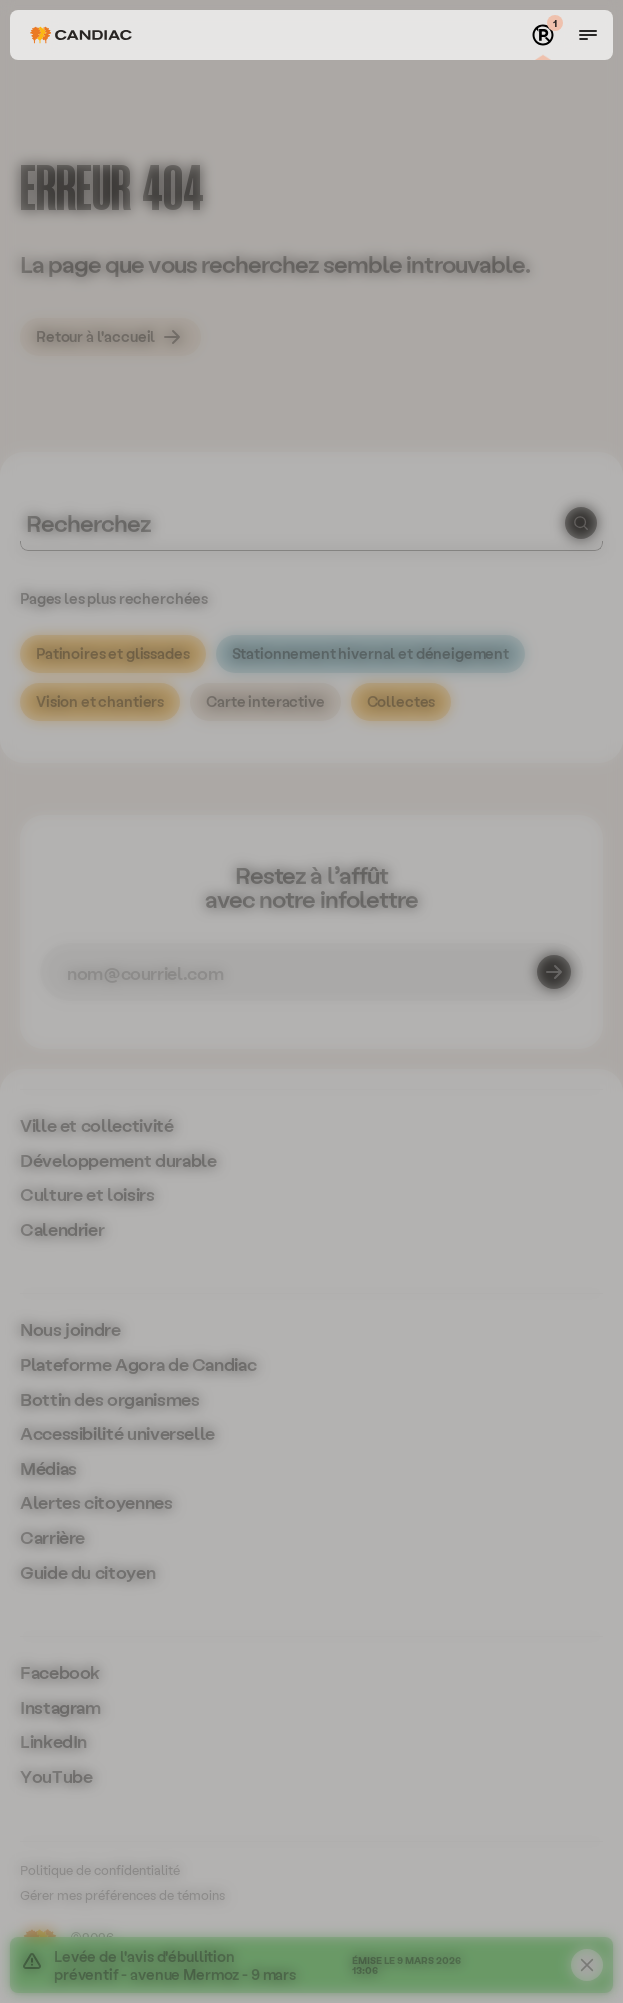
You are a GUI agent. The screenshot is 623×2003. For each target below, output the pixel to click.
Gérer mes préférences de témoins (122, 1894)
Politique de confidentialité (100, 1869)
